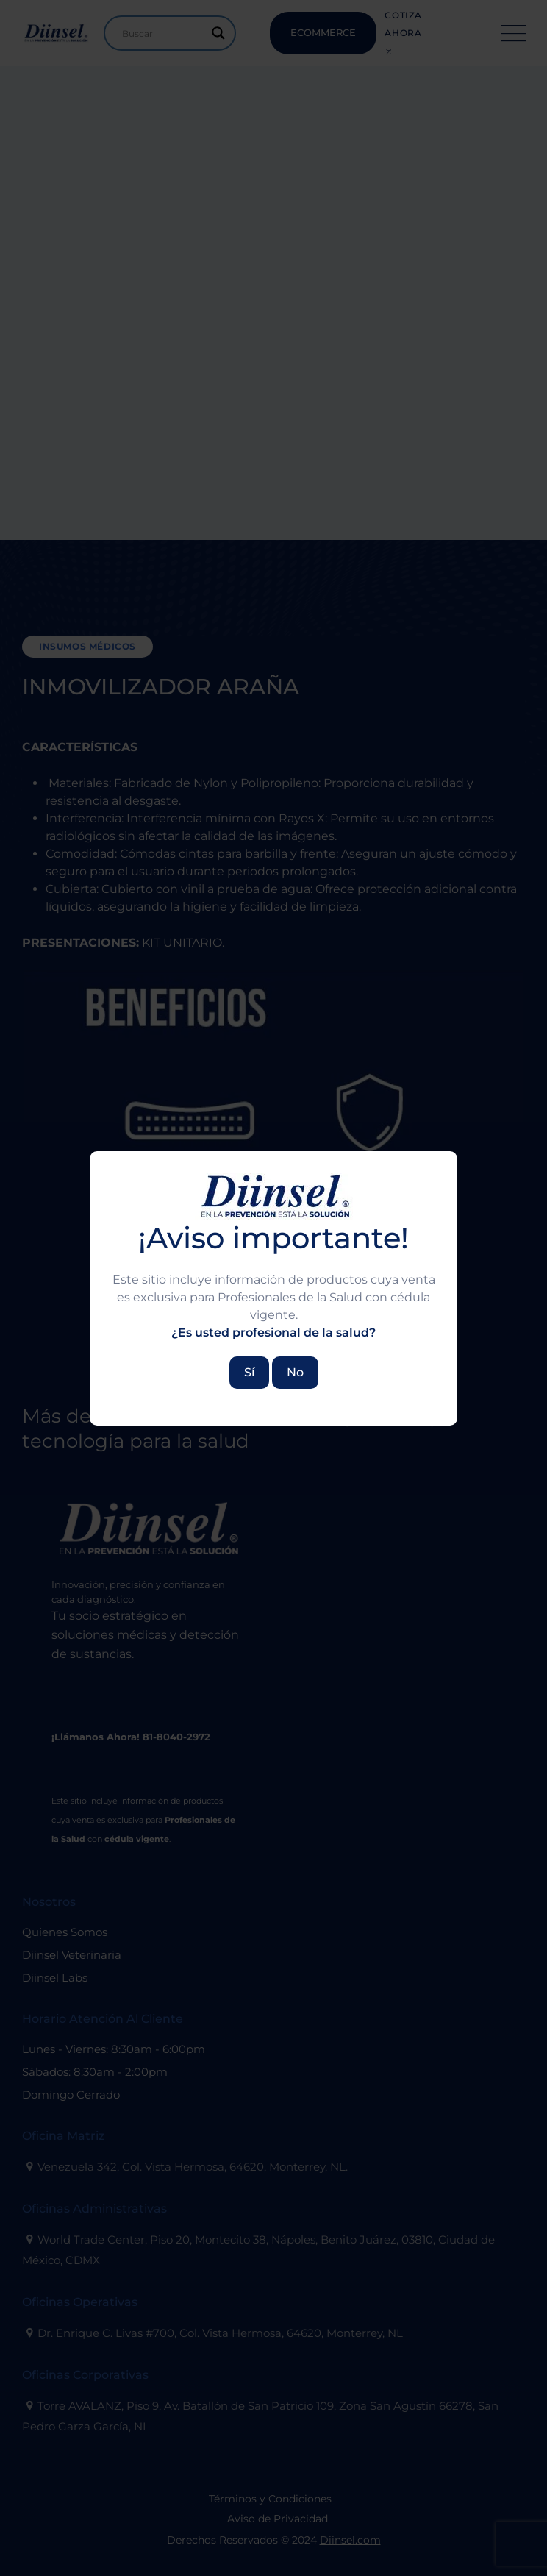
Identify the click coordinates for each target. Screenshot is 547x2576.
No (295, 1372)
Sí (249, 1372)
